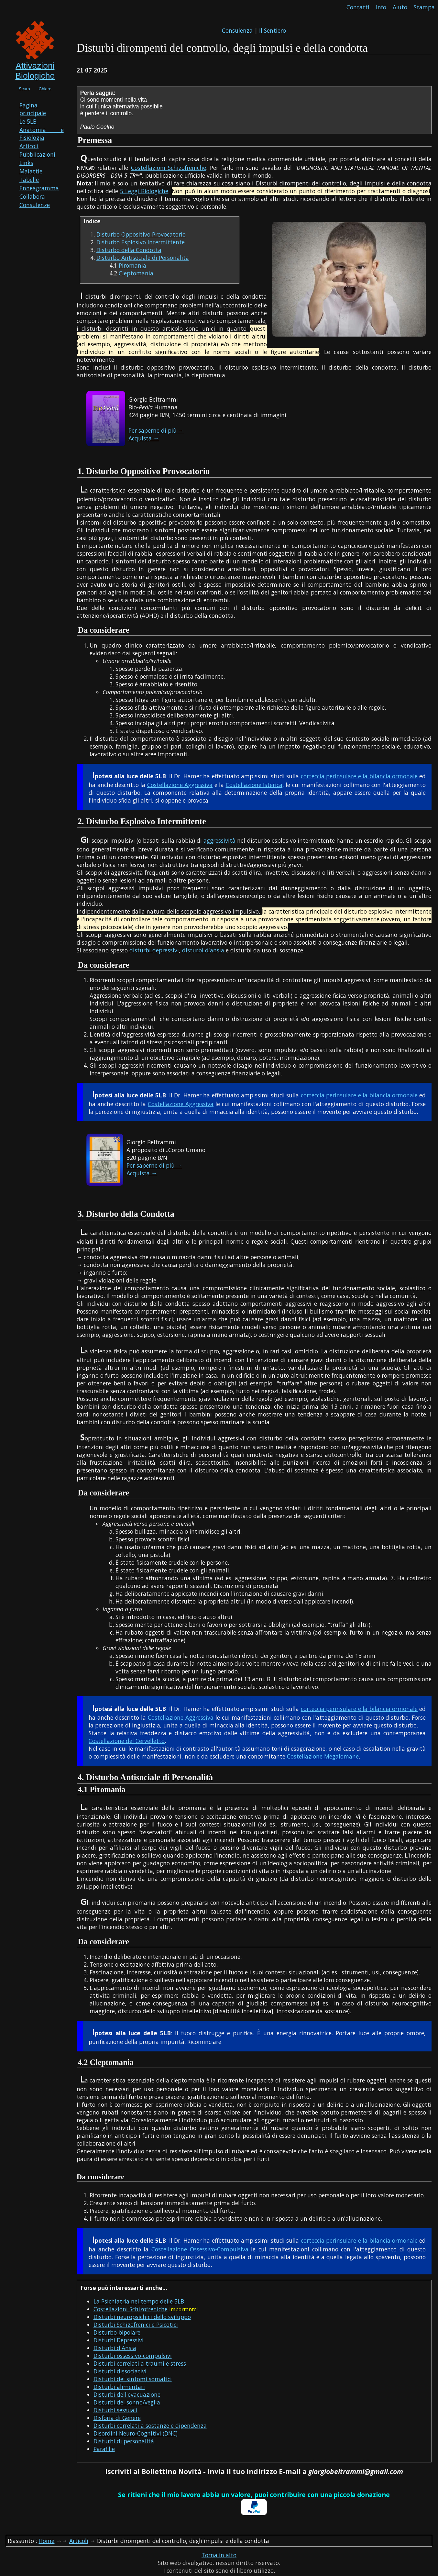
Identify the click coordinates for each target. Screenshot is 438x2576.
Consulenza (237, 30)
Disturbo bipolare (116, 2332)
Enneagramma (39, 188)
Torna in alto (219, 2555)
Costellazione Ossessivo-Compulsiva (199, 2249)
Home (46, 2541)
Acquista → (143, 438)
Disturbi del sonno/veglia (126, 2402)
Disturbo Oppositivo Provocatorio (141, 234)
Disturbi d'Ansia (114, 2348)
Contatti (357, 7)
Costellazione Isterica (254, 785)
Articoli (28, 146)
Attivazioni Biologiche (35, 71)
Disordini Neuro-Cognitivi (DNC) (135, 2433)
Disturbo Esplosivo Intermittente (140, 242)
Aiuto (400, 7)
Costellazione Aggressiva (180, 785)
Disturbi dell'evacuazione (126, 2394)
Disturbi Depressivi (118, 2340)
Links (26, 163)
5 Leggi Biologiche (144, 191)
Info (381, 7)
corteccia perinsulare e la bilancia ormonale (359, 776)
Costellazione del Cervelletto (127, 1741)
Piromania (132, 265)
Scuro (24, 88)
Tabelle (29, 179)
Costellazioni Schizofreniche (168, 168)
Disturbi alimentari (119, 2387)
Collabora (32, 196)
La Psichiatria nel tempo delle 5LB (138, 2301)
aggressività (219, 840)
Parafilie (104, 2449)
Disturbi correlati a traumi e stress (139, 2363)
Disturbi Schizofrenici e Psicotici (135, 2324)
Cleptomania (136, 273)
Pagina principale (32, 109)
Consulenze (34, 205)
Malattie (30, 171)
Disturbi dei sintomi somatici (132, 2379)
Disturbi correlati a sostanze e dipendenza (150, 2425)
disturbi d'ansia (203, 950)
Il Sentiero (272, 30)
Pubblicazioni (37, 154)
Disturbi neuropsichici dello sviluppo (142, 2317)
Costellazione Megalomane (323, 1756)
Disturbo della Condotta (128, 250)
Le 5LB (28, 121)
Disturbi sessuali (115, 2410)
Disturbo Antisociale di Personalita (142, 257)
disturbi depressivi (154, 950)
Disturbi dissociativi (120, 2371)
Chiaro (45, 88)
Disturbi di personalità (123, 2441)
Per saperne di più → (156, 430)
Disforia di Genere (117, 2418)
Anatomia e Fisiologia (41, 133)
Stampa (424, 7)
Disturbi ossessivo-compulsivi (132, 2355)
